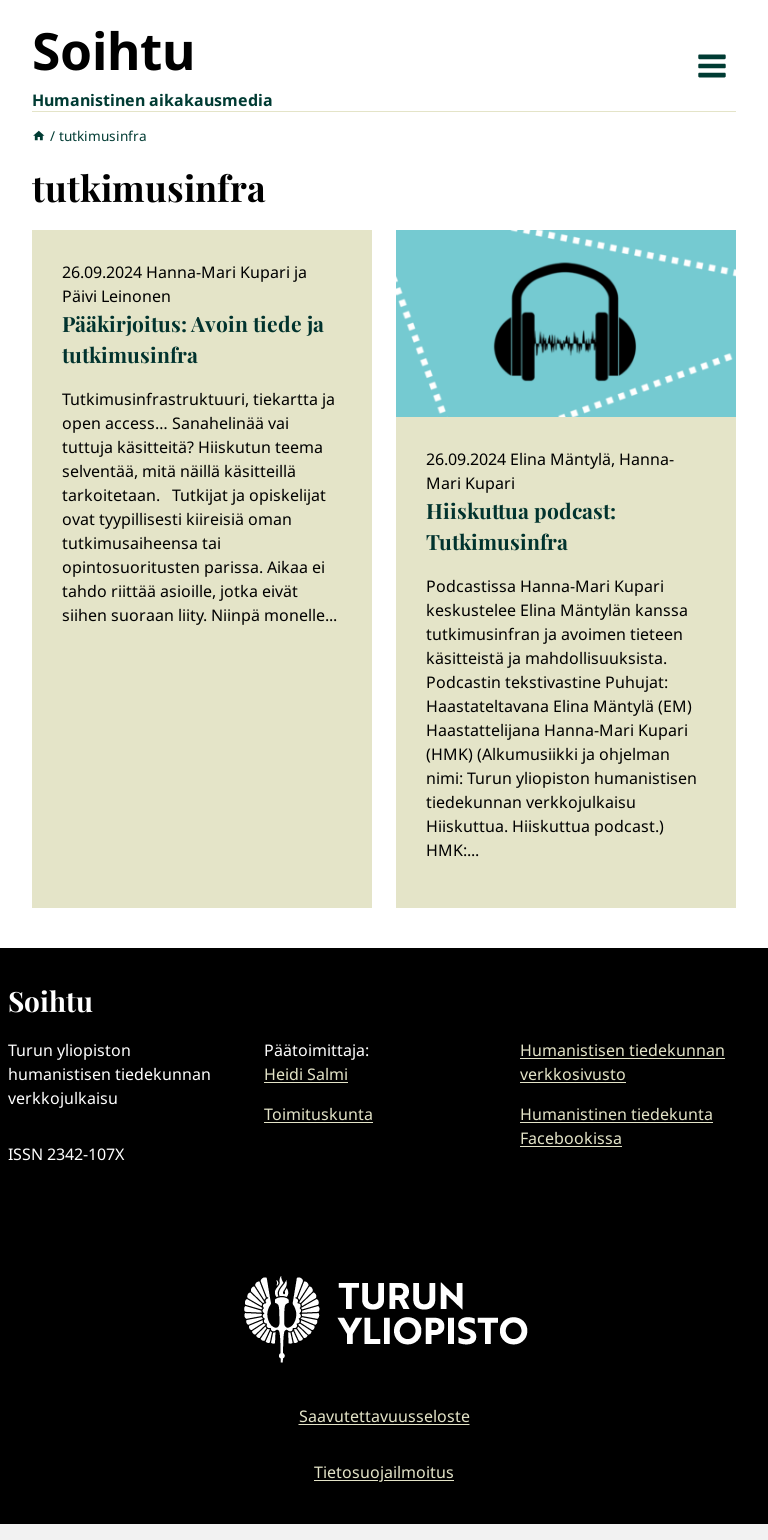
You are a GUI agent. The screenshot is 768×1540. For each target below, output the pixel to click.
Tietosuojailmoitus (384, 1472)
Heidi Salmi (306, 1074)
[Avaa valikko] (711, 65)
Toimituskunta (318, 1114)
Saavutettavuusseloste (384, 1416)
